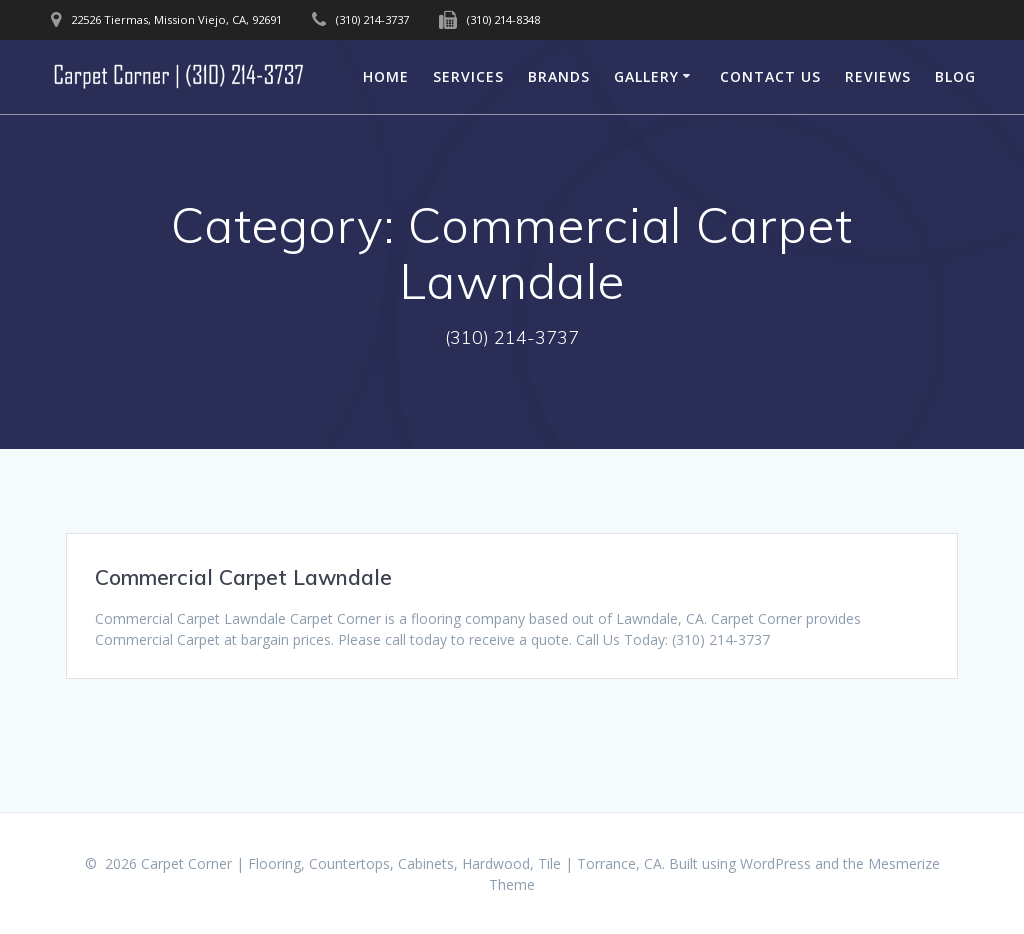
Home (386, 76)
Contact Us (770, 76)
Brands (559, 76)
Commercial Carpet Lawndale (243, 577)
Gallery (646, 76)
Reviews (878, 76)
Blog (955, 76)
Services (468, 76)
